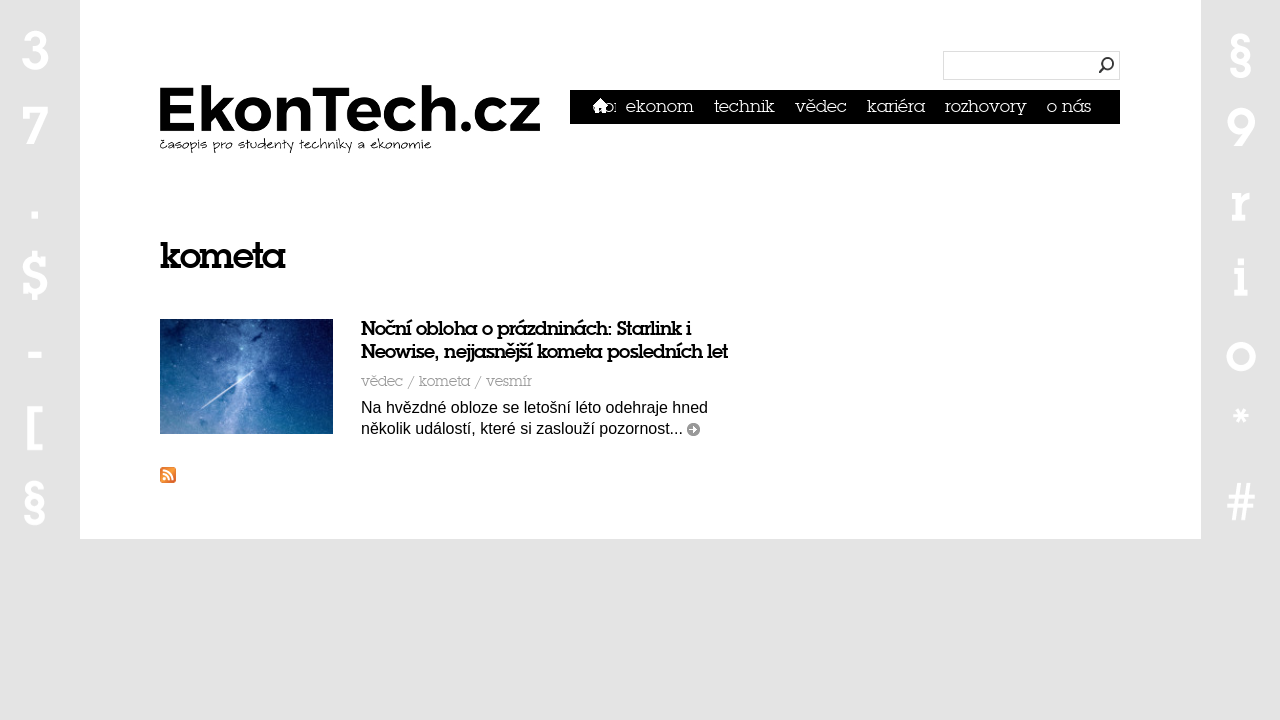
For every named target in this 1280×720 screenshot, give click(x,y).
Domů (604, 106)
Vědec (821, 106)
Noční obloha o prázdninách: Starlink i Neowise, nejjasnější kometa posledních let (544, 340)
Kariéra (896, 106)
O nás (1069, 106)
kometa (444, 381)
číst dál (693, 429)
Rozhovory (986, 106)
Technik (744, 106)
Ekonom (660, 106)
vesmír (509, 381)
